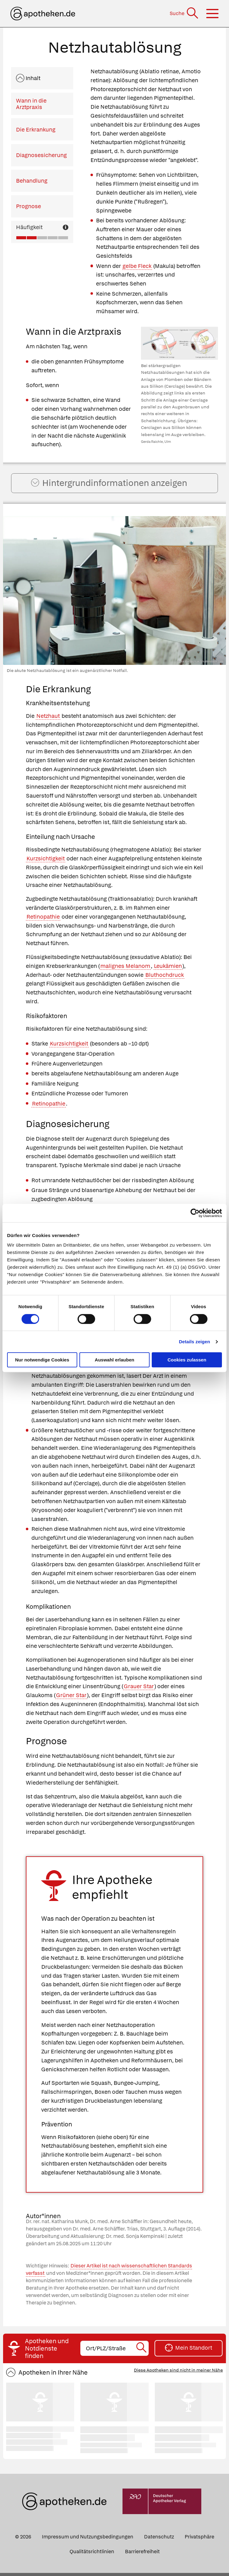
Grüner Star (71, 1698)
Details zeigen (194, 1341)
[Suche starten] (141, 2351)
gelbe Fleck (137, 265)
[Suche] (184, 13)
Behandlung (31, 180)
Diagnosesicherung (41, 155)
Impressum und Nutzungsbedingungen (87, 2539)
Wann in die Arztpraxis (31, 104)
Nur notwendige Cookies (42, 1359)
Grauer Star (139, 1689)
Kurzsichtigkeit (45, 861)
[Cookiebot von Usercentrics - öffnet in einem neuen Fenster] (195, 1213)
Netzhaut (48, 718)
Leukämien (168, 968)
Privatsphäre (199, 2539)
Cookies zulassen (186, 1359)
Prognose (28, 206)
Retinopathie (43, 919)
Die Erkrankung (35, 129)
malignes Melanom (125, 968)
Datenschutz (159, 2539)
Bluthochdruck (164, 977)
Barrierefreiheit (142, 2554)
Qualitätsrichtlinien (92, 2554)
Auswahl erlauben (114, 1359)
